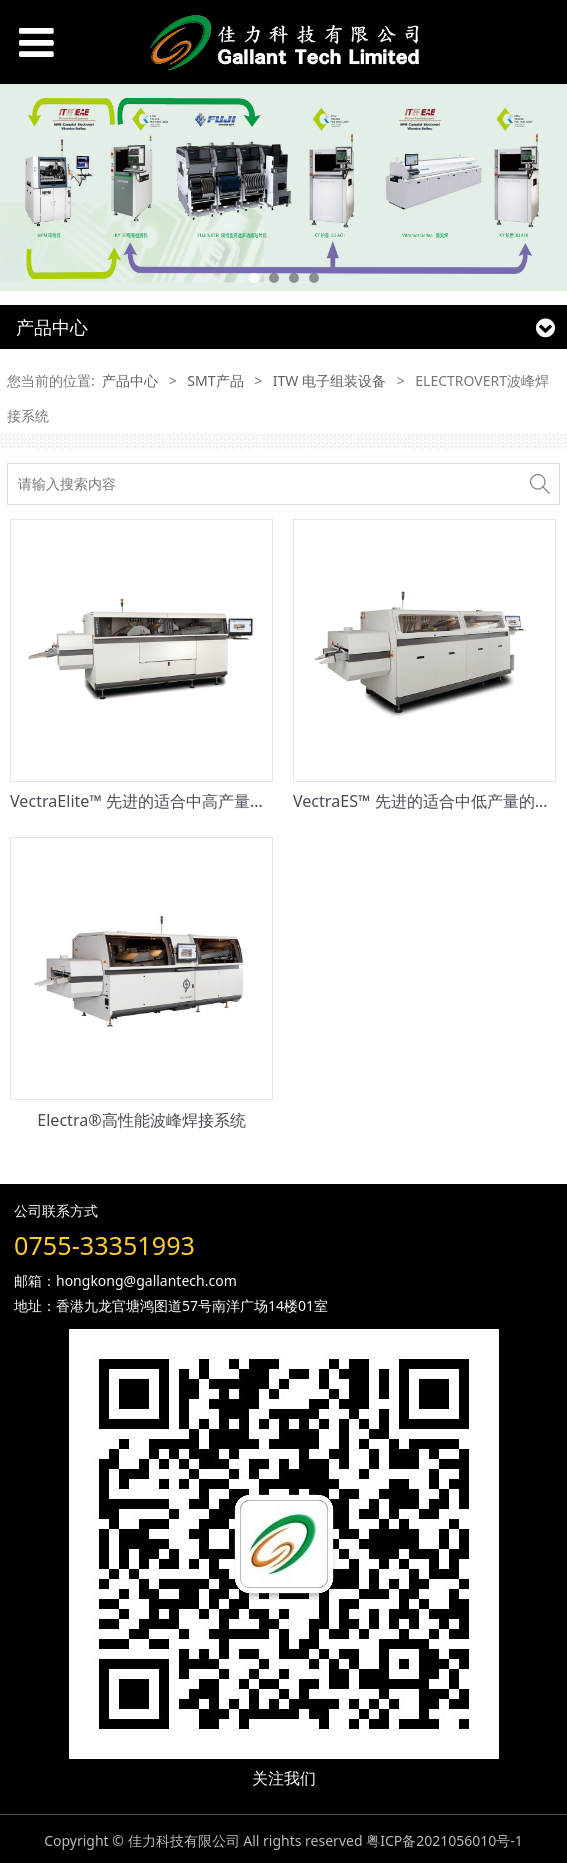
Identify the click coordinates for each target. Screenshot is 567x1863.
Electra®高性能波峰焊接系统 (141, 1120)
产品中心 (130, 380)
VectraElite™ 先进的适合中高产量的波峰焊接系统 (186, 801)
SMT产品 (215, 380)
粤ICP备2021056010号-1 (444, 1840)
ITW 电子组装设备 (329, 380)
